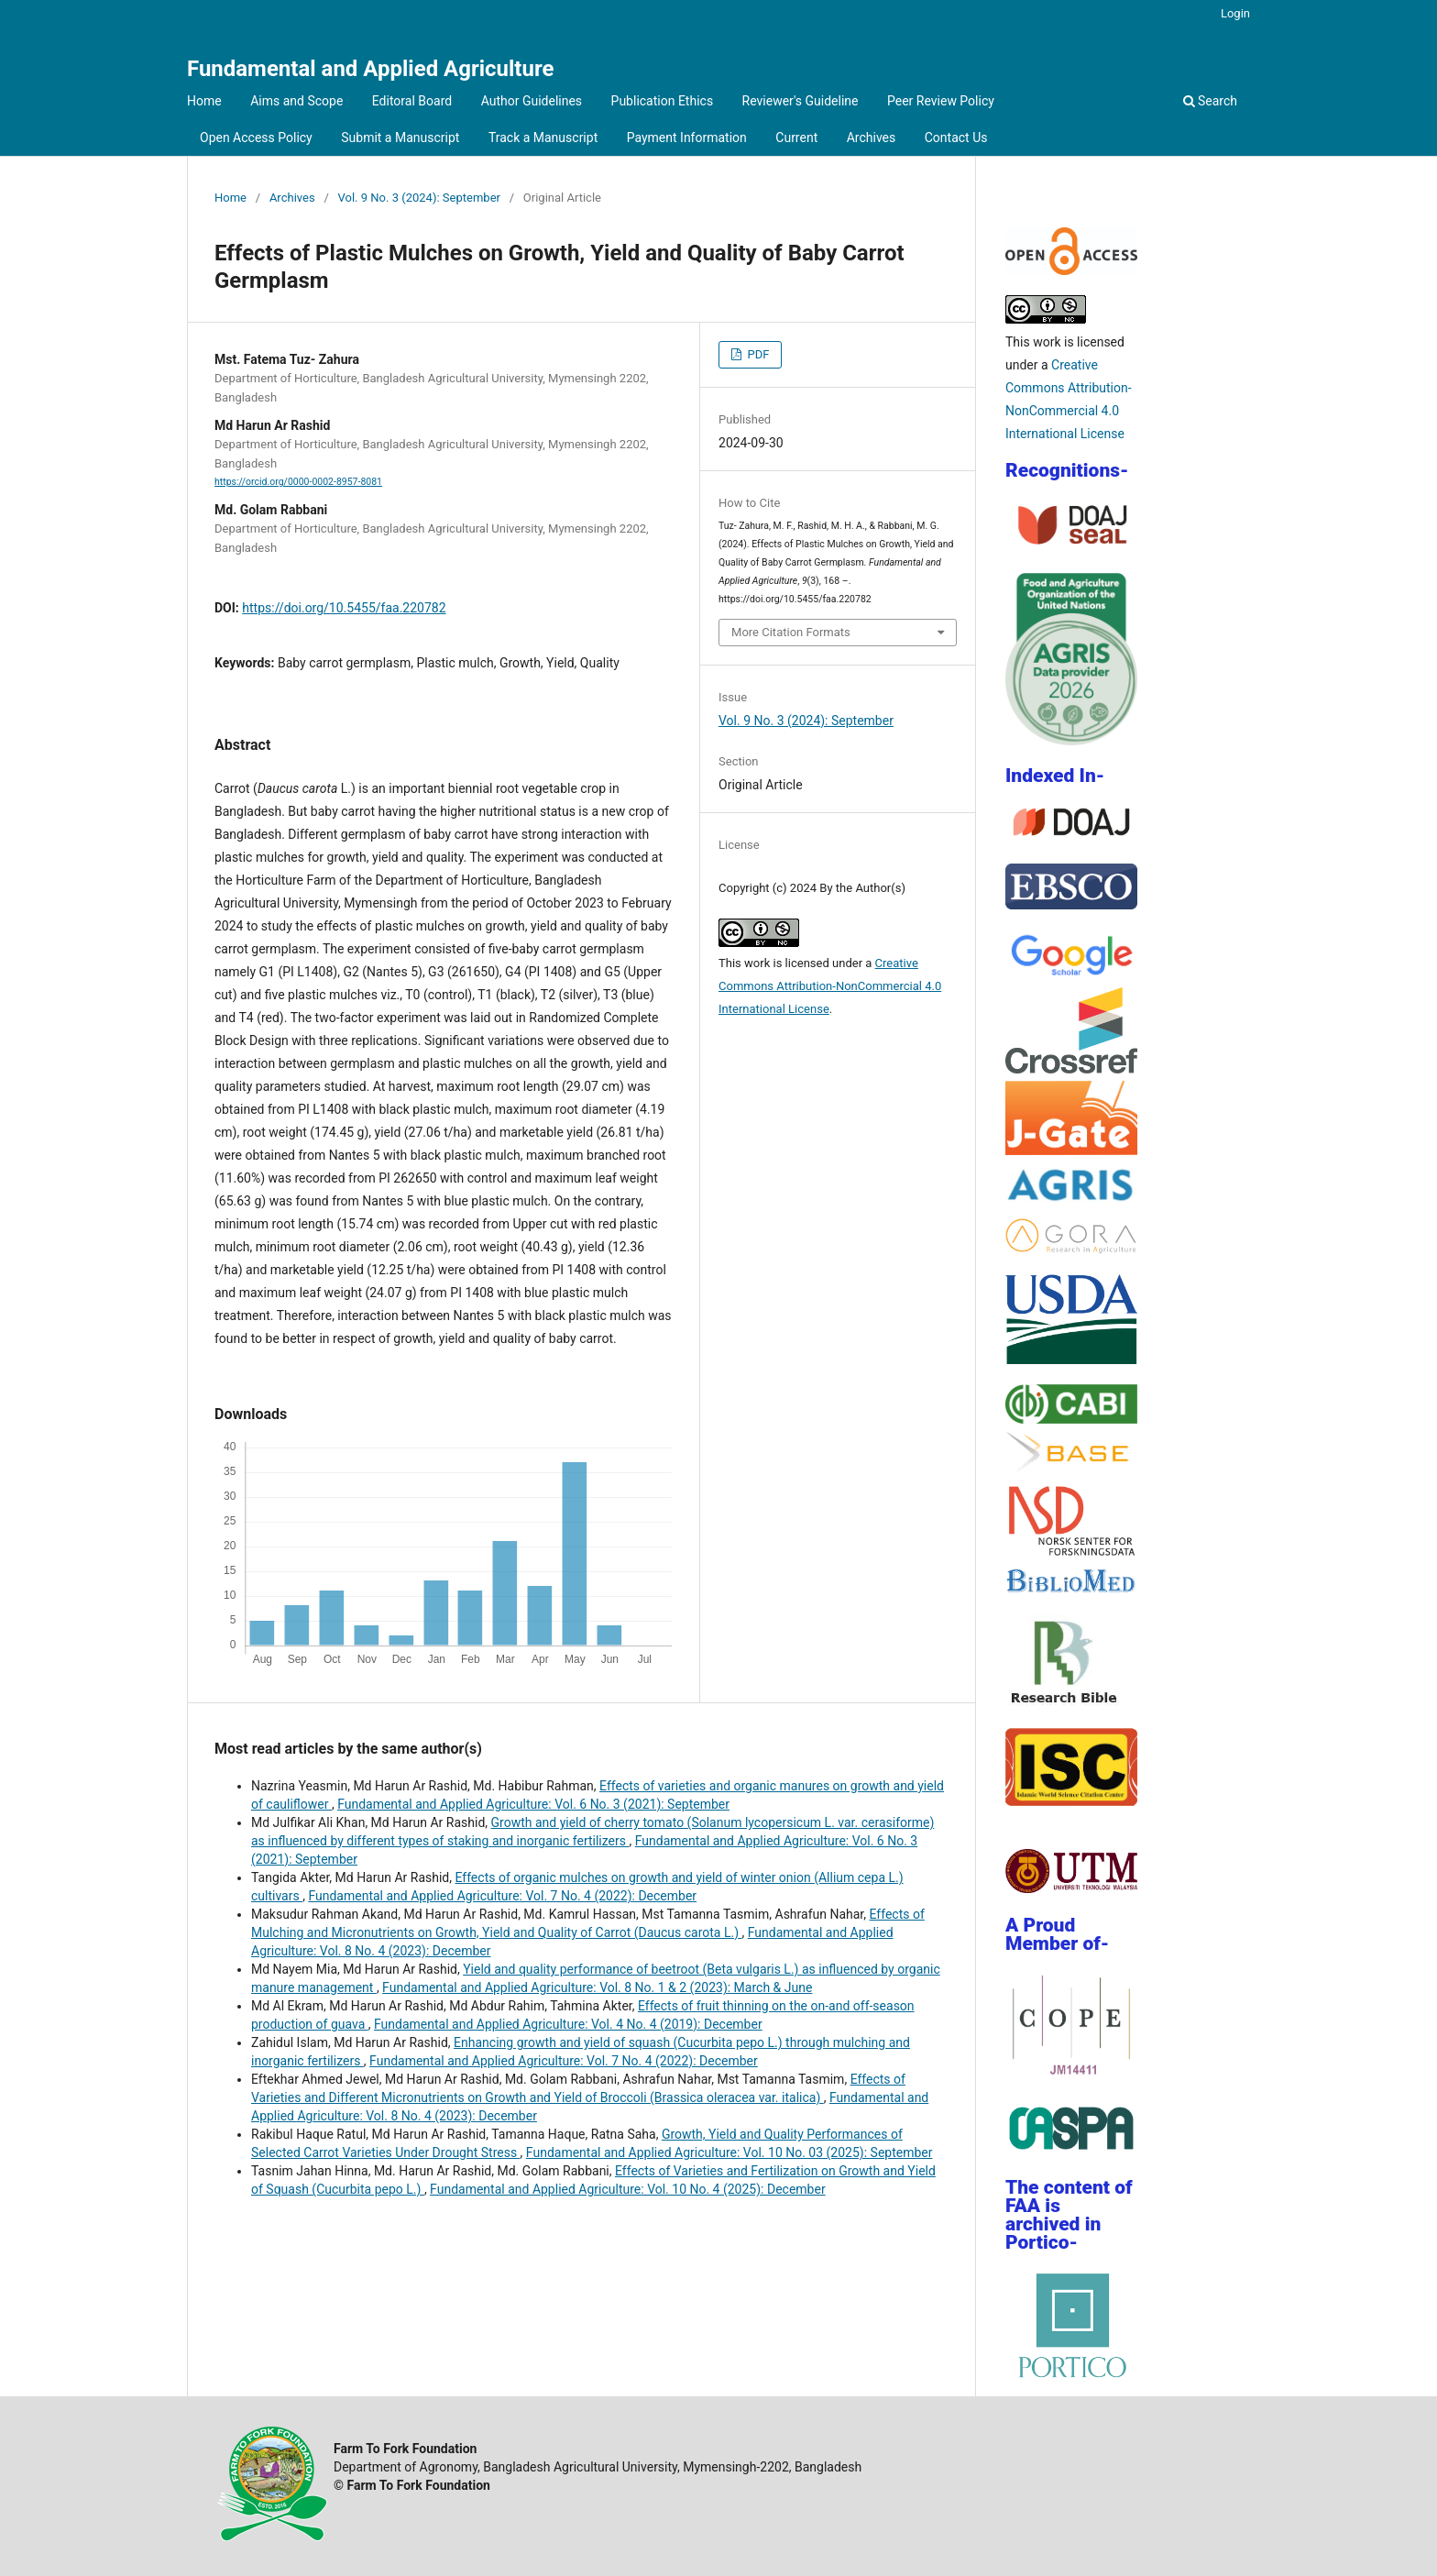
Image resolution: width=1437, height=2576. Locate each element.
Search (1210, 101)
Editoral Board (412, 101)
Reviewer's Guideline (800, 101)
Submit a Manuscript (400, 137)
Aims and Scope (296, 101)
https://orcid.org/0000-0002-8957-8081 (298, 482)
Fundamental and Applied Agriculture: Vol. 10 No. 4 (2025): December (628, 2189)
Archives (871, 137)
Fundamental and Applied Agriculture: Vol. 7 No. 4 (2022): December (502, 1895)
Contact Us (956, 137)
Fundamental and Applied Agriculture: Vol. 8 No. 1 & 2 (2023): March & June (597, 1987)
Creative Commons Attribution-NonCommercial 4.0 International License (829, 986)
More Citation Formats (790, 632)
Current (796, 137)
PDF (756, 354)
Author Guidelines (531, 101)
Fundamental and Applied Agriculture (370, 69)
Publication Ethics (662, 101)
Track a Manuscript (543, 137)
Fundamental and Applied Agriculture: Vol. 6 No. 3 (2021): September (533, 1804)
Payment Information (687, 137)
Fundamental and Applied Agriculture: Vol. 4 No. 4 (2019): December (568, 2024)
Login (1235, 13)
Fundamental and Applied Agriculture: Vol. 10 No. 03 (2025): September (729, 2152)
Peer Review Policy (940, 101)
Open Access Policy (256, 137)
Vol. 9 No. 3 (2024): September (419, 197)
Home (204, 101)
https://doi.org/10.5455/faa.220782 (343, 607)
